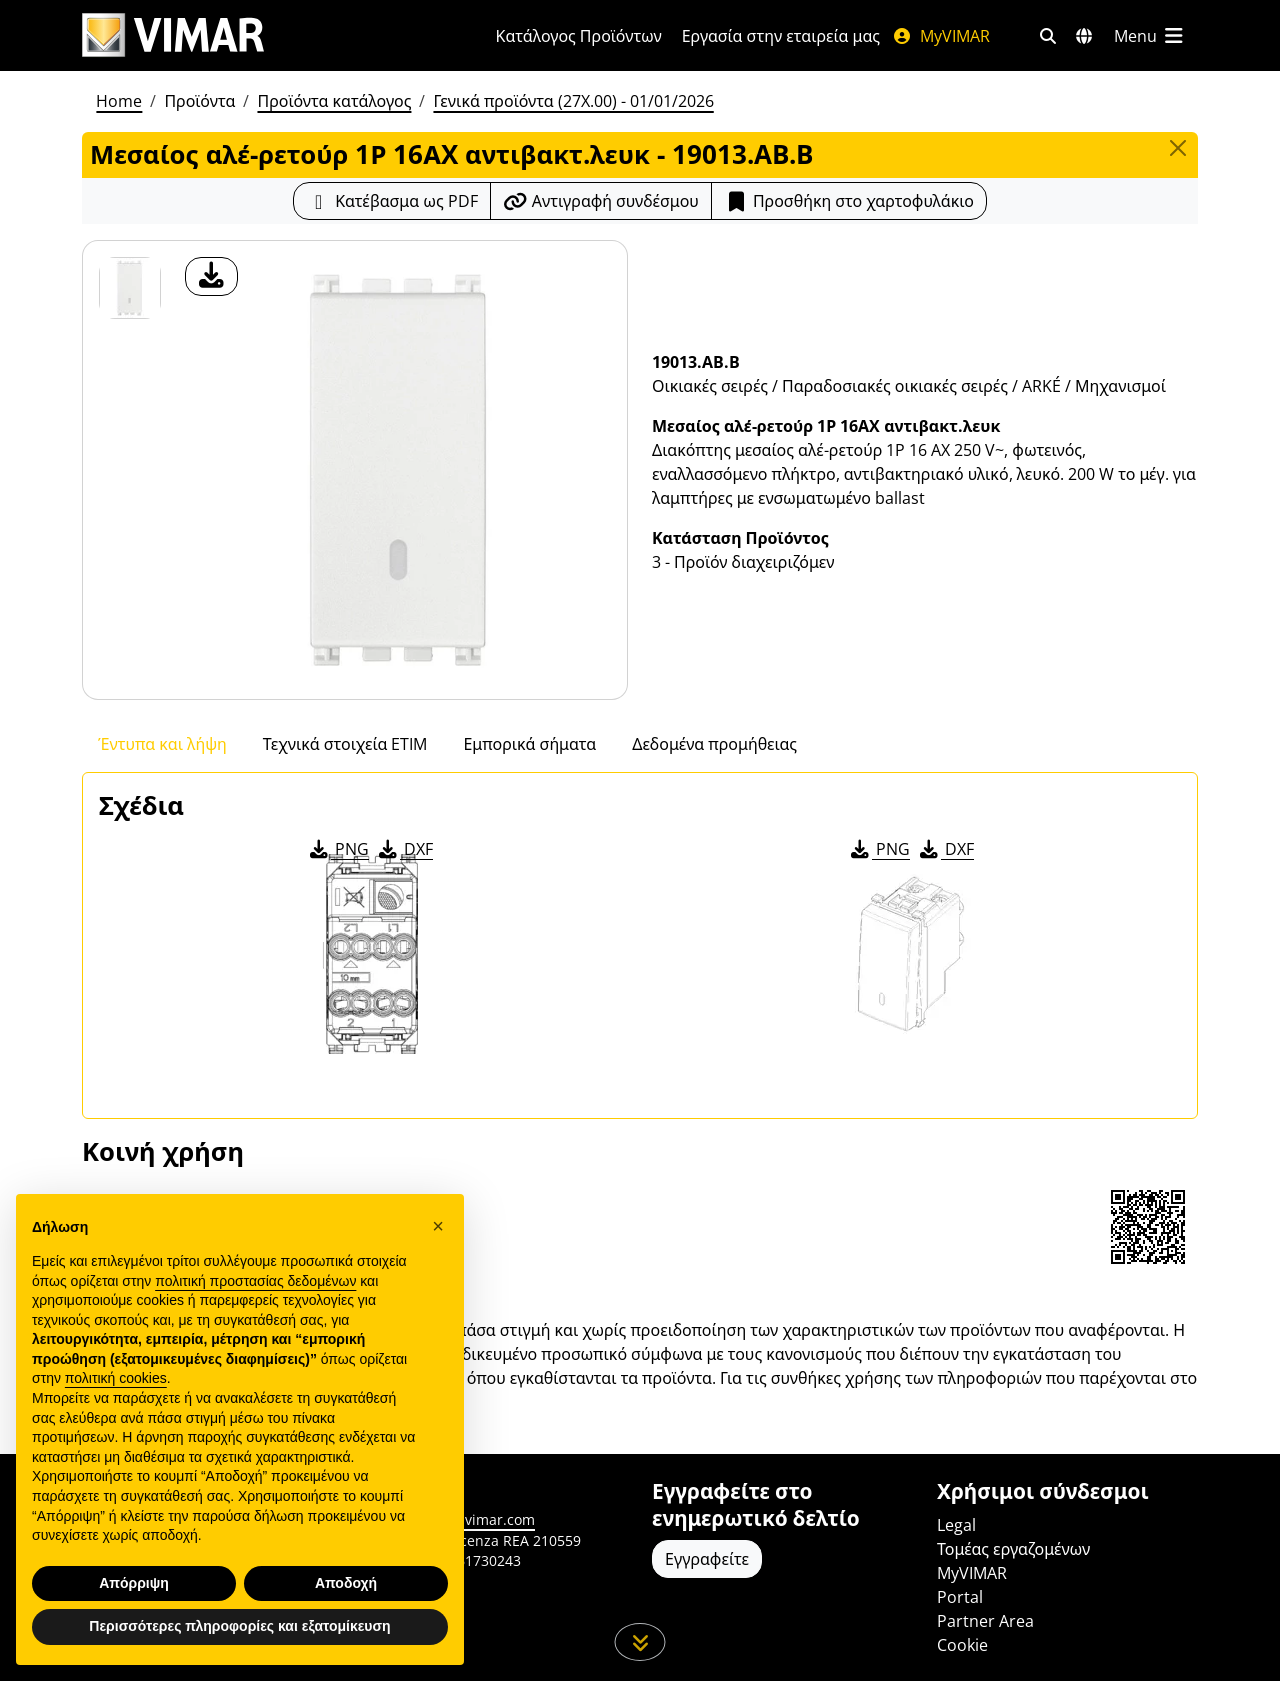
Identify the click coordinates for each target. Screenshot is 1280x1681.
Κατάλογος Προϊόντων (579, 36)
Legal (956, 1525)
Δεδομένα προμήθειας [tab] (714, 744)
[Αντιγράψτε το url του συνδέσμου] (601, 201)
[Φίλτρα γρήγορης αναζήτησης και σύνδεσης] (1048, 36)
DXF (404, 849)
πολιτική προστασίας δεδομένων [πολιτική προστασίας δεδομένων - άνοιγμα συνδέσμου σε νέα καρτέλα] (255, 1281)
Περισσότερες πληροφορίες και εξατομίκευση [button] (239, 1626)
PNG (337, 849)
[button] (438, 1226)
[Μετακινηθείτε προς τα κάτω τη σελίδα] (640, 1642)
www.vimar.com (481, 1519)
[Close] (1178, 148)
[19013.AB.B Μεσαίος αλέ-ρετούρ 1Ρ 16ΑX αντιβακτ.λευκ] (130, 288)
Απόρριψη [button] (134, 1583)
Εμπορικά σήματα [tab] (529, 744)
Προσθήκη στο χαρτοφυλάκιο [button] (849, 201)
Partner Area (985, 1621)
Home (119, 101)
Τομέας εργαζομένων (1013, 1549)
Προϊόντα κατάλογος (334, 101)
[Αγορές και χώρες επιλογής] (1084, 36)
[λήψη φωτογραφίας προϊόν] (211, 276)
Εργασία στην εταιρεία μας (781, 36)
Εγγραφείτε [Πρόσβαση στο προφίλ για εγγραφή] (707, 1559)
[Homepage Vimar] (173, 35)
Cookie (962, 1645)
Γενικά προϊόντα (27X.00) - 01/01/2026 (573, 101)
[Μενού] (1150, 36)
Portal (960, 1597)
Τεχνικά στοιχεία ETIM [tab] (345, 744)
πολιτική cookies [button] (116, 1378)
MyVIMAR (941, 36)
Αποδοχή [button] (346, 1583)
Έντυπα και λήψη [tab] (162, 744)
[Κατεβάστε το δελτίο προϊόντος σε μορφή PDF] (392, 201)
